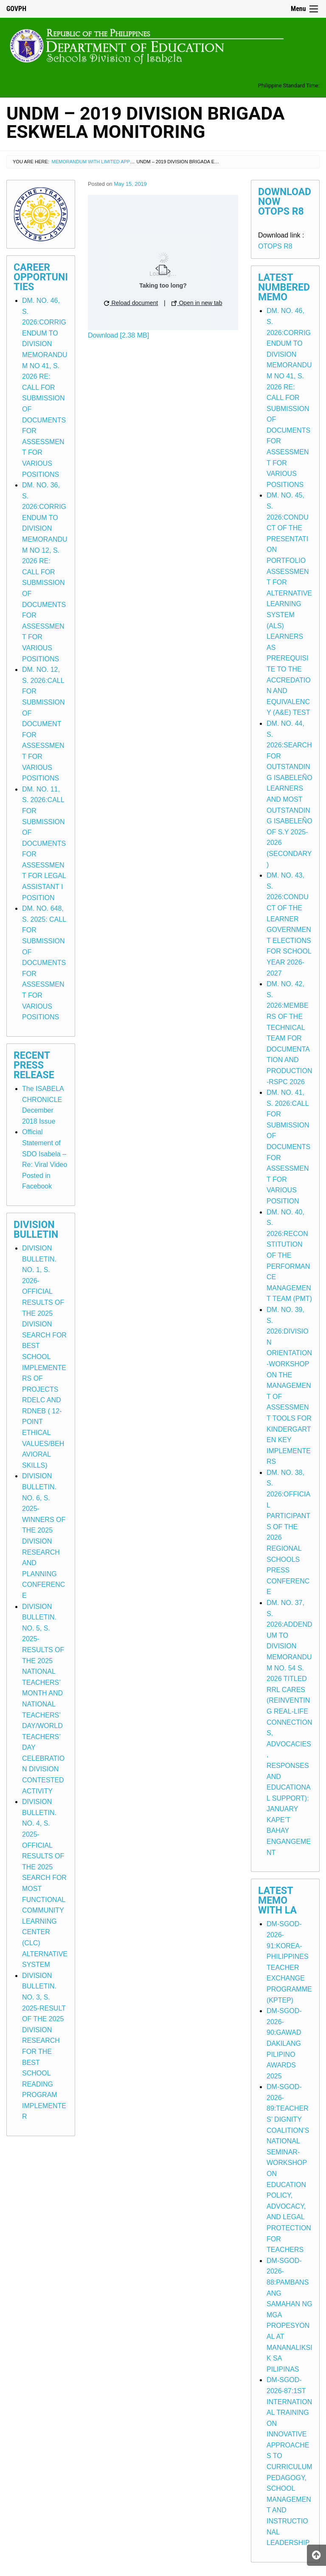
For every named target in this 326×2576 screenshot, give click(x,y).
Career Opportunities (41, 277)
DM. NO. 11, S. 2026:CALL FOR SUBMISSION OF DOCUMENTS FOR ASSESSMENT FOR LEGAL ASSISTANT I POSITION (44, 843)
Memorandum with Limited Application (101, 161)
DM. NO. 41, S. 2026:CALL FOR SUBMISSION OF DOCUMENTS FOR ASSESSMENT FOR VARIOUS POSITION (288, 1147)
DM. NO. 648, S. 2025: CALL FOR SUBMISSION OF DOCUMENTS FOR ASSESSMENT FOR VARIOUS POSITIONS (44, 963)
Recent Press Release (34, 1065)
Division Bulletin (36, 1229)
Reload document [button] (131, 302)
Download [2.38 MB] (118, 335)
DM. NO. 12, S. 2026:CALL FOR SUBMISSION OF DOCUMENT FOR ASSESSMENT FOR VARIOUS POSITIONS (43, 724)
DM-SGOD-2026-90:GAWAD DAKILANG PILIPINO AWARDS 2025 (284, 2043)
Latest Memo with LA (277, 1900)
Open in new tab (196, 302)
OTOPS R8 (275, 246)
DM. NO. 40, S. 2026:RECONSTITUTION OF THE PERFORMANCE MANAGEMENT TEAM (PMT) (289, 1255)
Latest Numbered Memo (284, 287)
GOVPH (16, 9)
